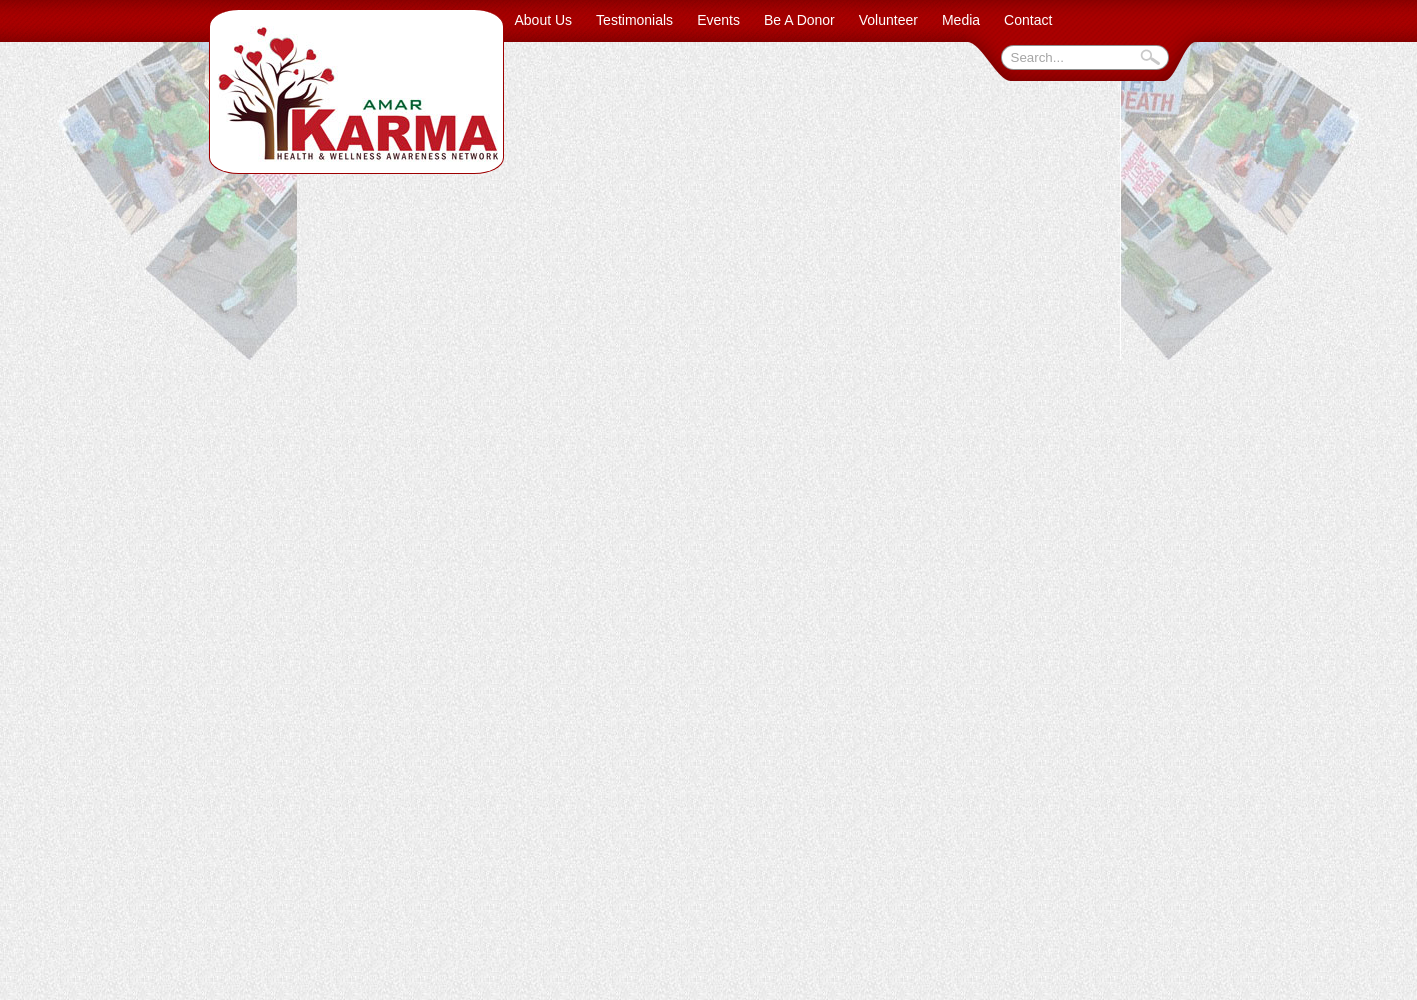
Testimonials (634, 20)
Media (961, 20)
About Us (544, 20)
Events (718, 20)
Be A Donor (799, 20)
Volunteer (888, 20)
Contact (1028, 20)
